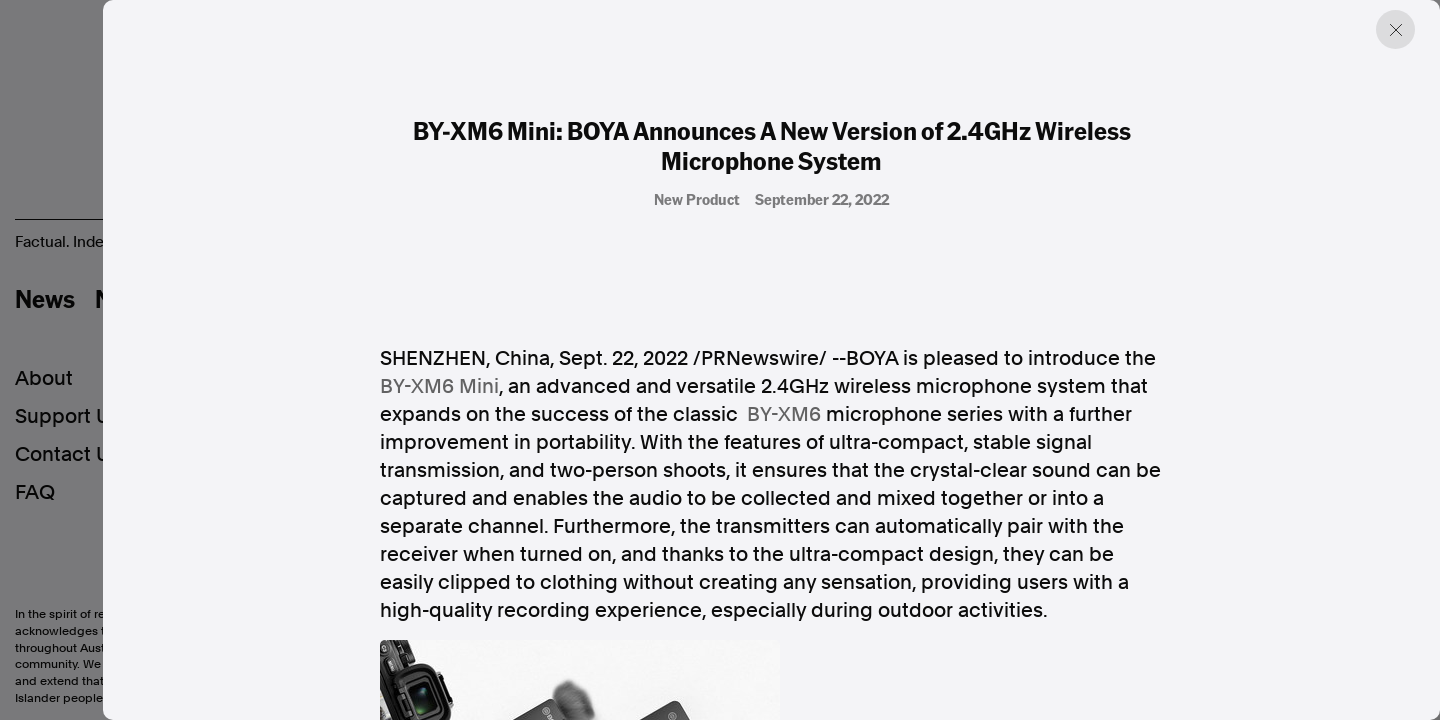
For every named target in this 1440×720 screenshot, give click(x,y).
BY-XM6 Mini (439, 386)
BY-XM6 (784, 414)
